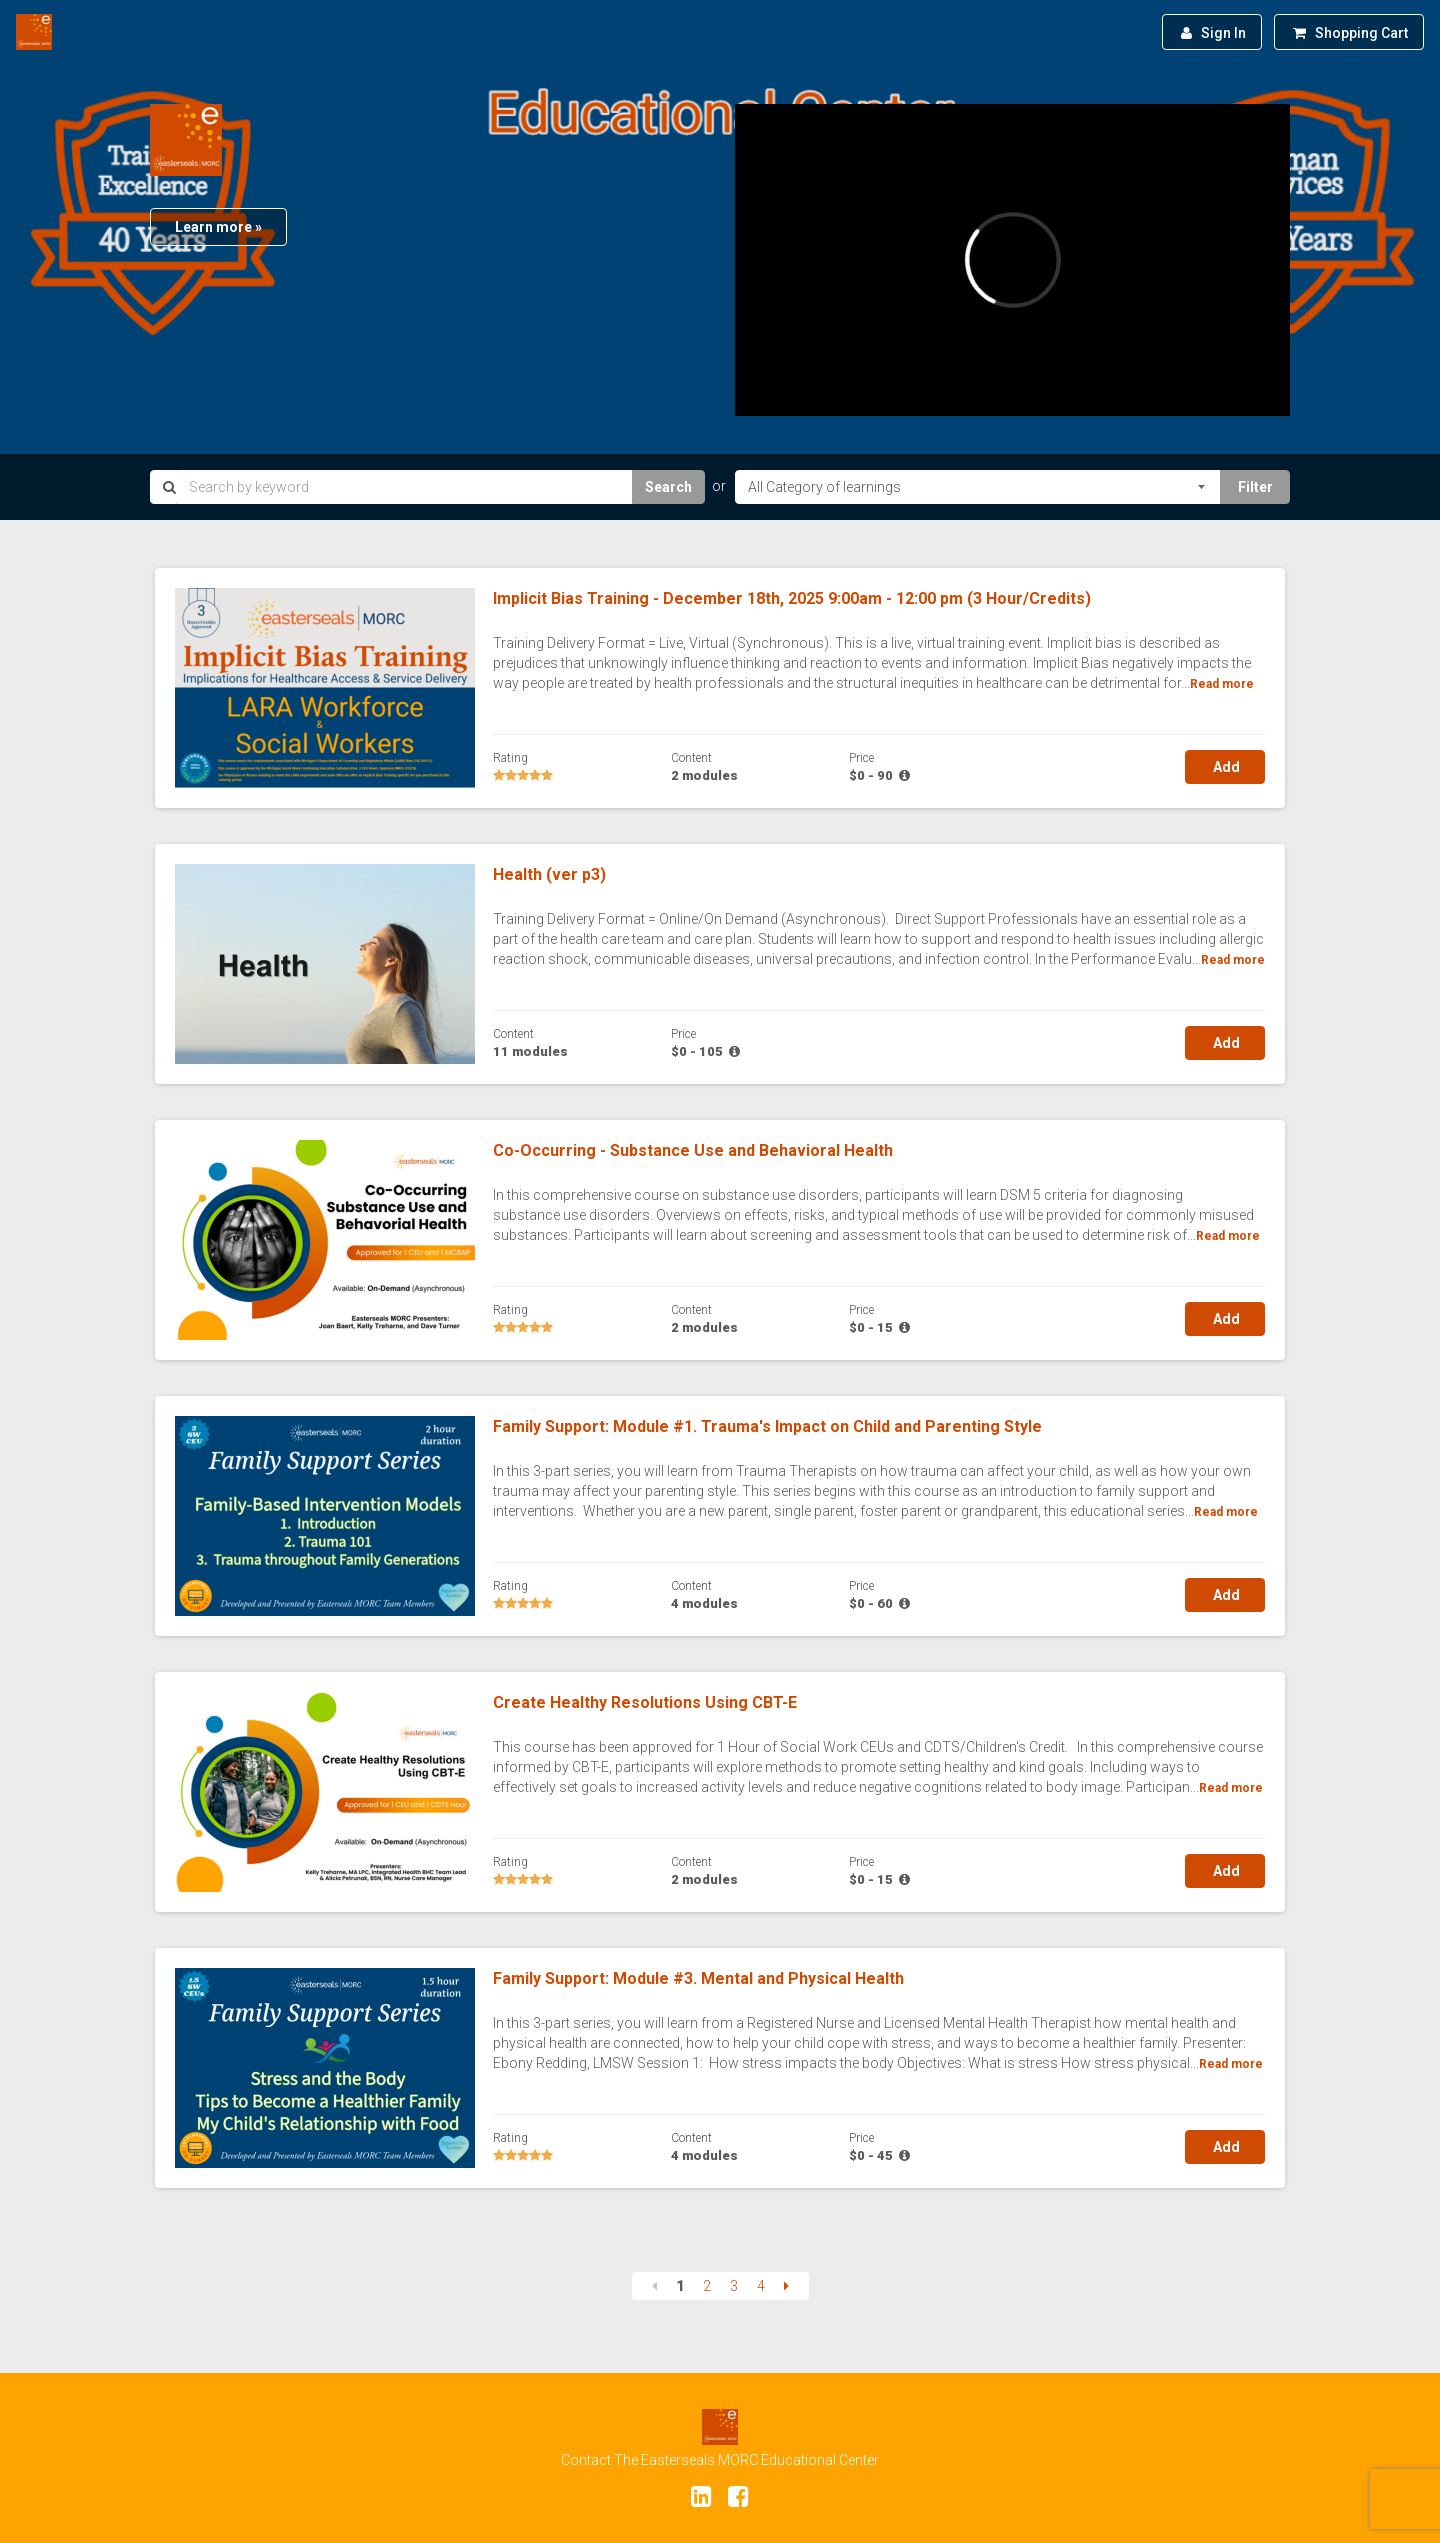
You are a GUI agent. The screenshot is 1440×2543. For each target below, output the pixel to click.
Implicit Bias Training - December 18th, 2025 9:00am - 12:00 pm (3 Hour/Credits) (792, 598)
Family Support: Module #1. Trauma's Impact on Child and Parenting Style (767, 1426)
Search (668, 487)
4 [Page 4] (761, 2286)
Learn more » (218, 227)
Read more (1222, 684)
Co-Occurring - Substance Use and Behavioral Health (693, 1150)
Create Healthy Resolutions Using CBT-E (645, 1702)
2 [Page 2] (707, 2286)
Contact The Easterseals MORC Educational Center (720, 2460)
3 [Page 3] (734, 2286)
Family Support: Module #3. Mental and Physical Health (698, 1978)
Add (1225, 767)
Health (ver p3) (549, 874)
